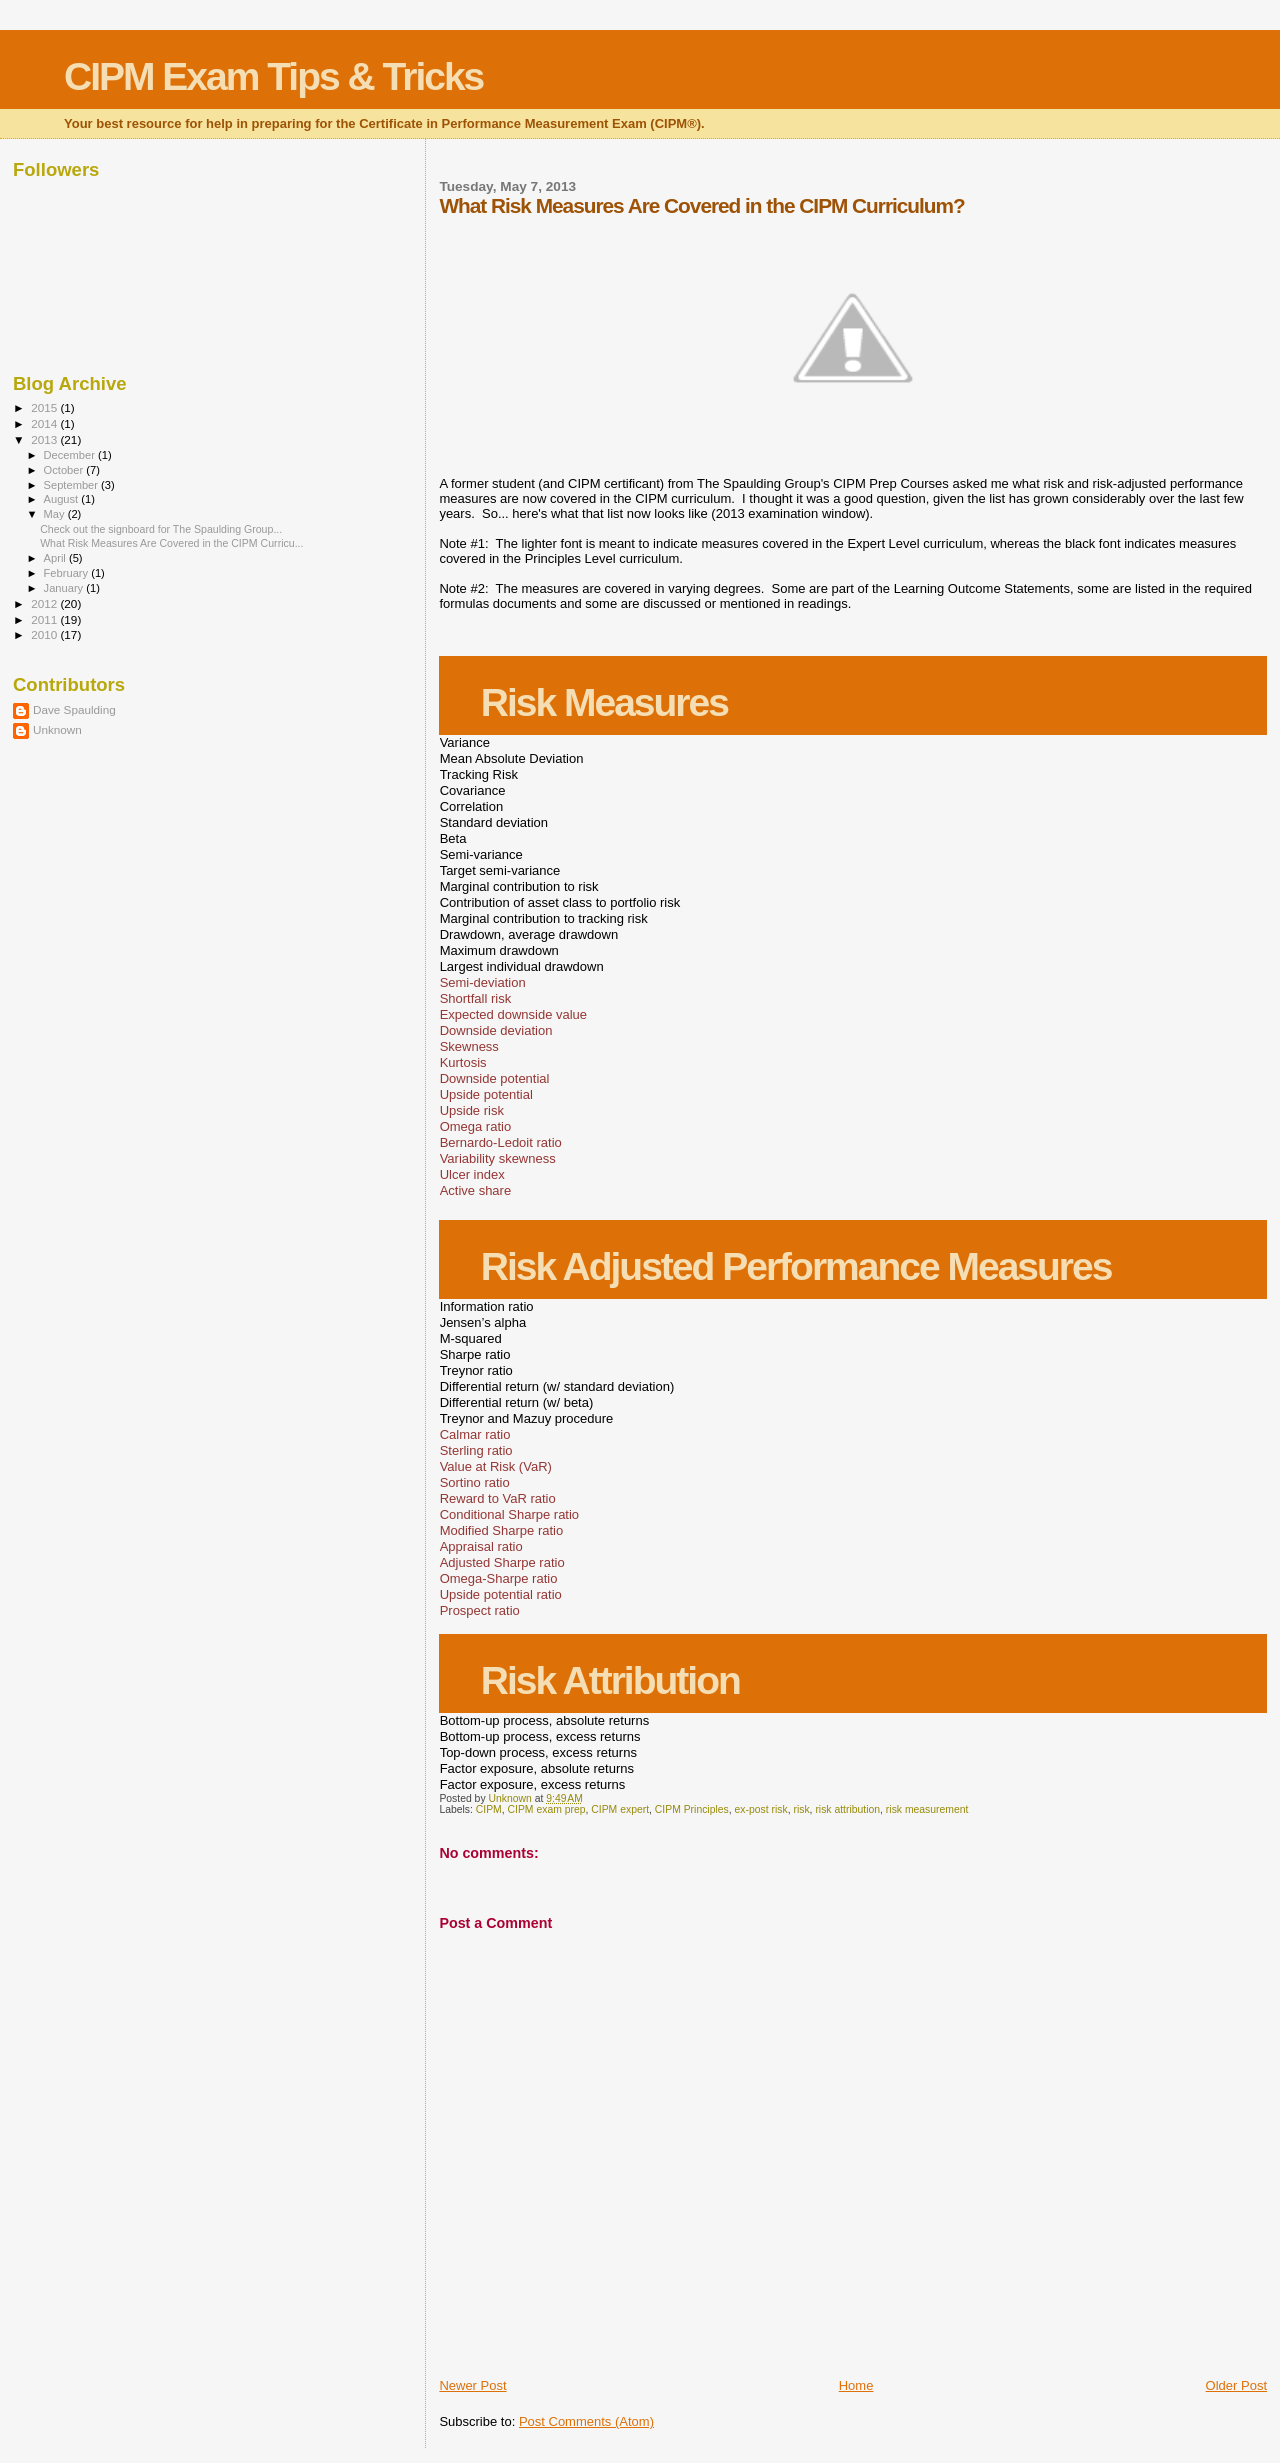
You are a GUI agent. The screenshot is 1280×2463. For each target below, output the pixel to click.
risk (801, 1809)
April (56, 558)
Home (856, 2385)
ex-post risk (761, 1809)
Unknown (57, 729)
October (65, 470)
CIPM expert (620, 1809)
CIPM (489, 1809)
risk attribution (847, 1809)
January (65, 588)
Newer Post (472, 2385)
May (56, 514)
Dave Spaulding (74, 709)
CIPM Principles (692, 1809)
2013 (45, 439)
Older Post (1236, 2385)
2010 (45, 634)
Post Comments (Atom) (586, 2421)
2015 (45, 407)
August (63, 499)
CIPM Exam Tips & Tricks (273, 76)
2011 (45, 619)
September (73, 485)
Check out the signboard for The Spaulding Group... (161, 529)
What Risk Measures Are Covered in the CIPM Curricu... (171, 543)
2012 (45, 603)
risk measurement (927, 1809)
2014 (45, 423)
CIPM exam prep (547, 1809)
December (71, 455)
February (68, 573)
